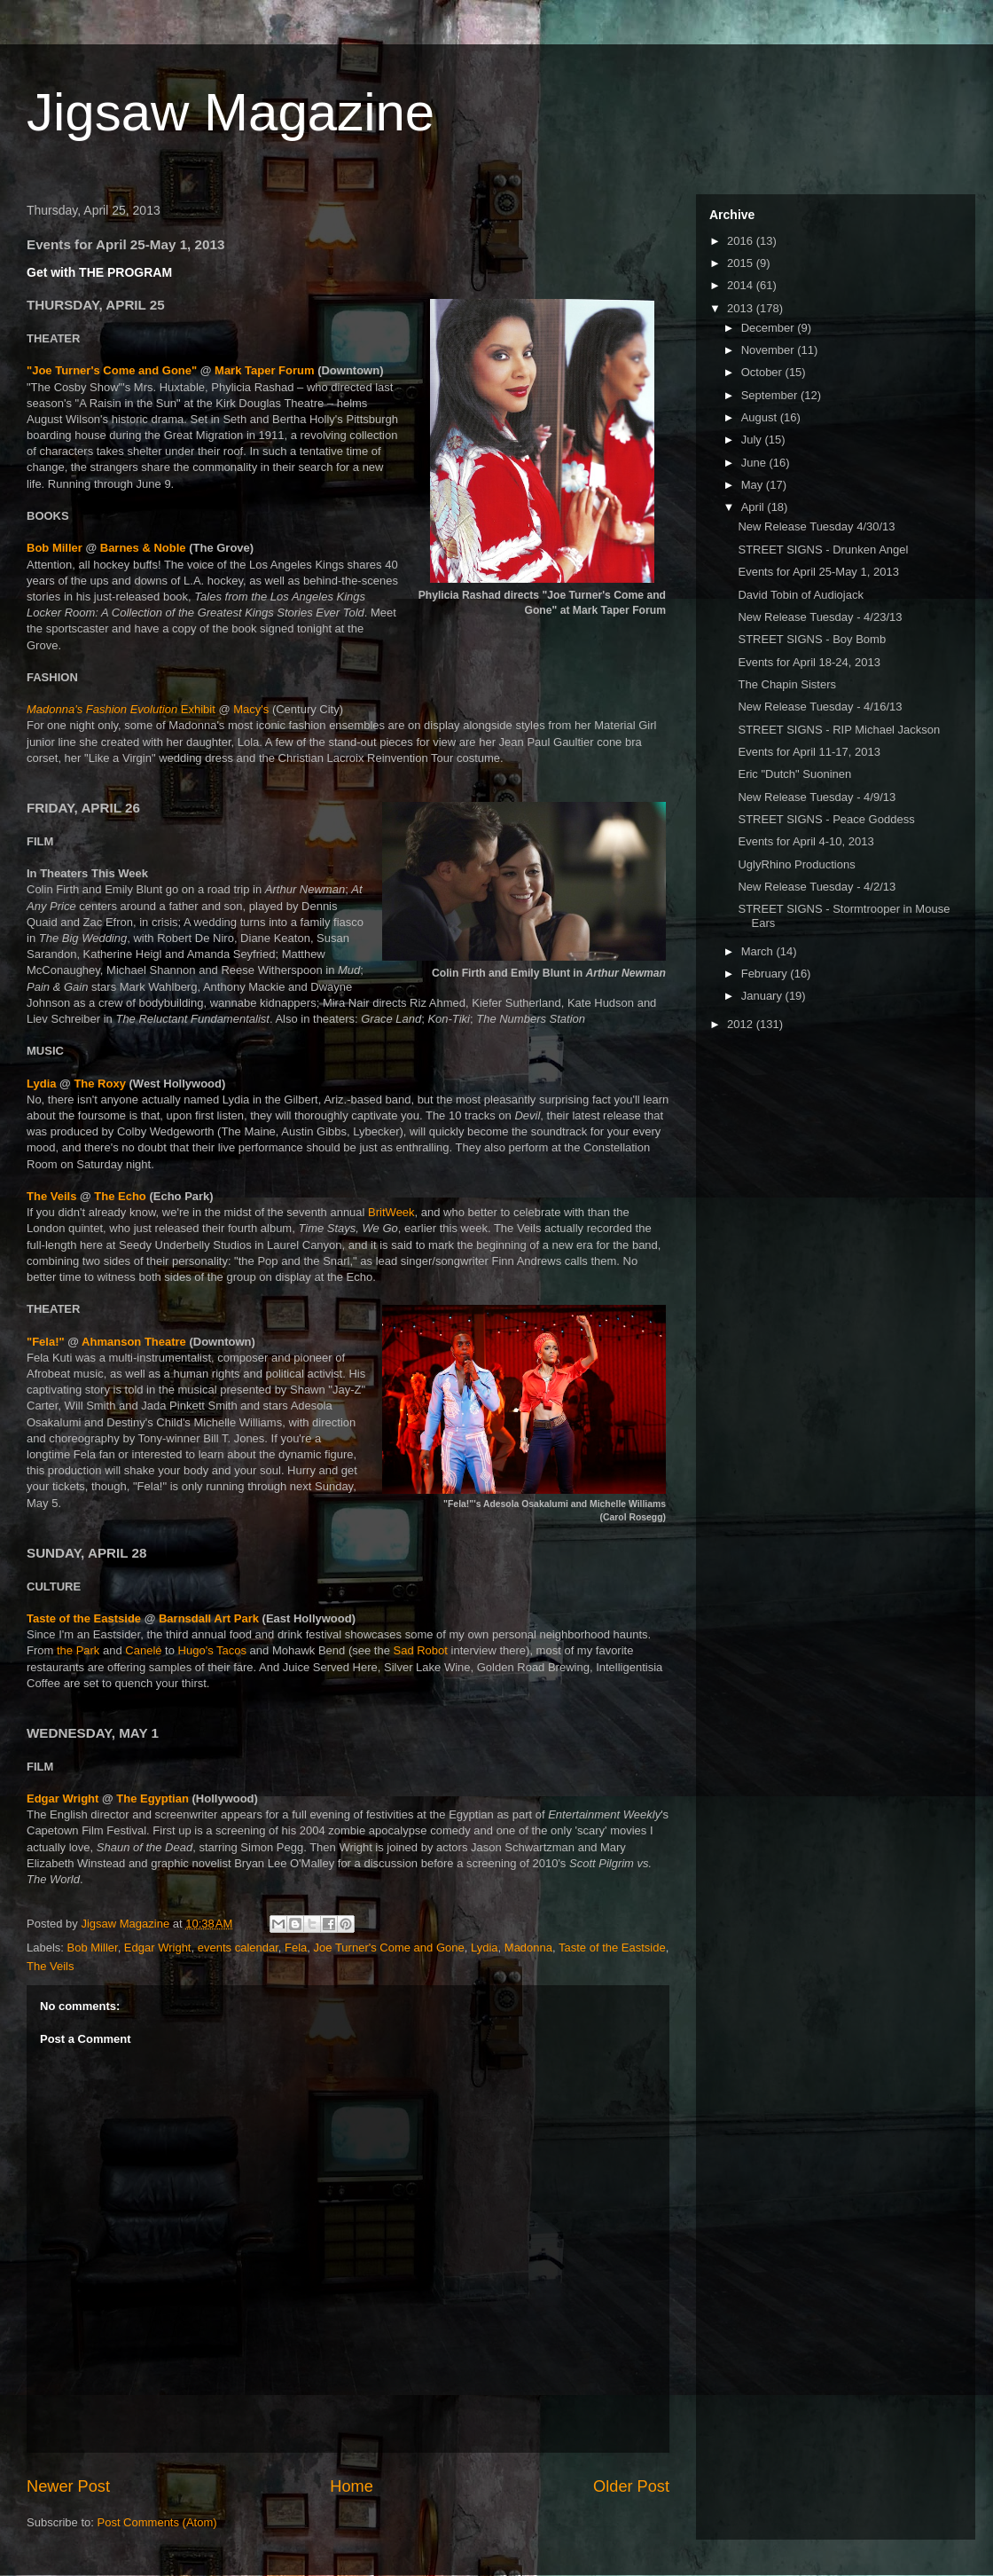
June (755, 462)
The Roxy (100, 1083)
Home (351, 2486)
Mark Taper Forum (264, 370)
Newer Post (68, 2486)
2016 (741, 240)
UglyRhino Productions (796, 864)
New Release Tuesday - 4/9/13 (816, 797)
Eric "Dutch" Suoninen (794, 774)
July (753, 439)
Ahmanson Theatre (134, 1341)
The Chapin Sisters (787, 684)
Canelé (143, 1650)
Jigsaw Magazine (230, 112)
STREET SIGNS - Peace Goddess (826, 819)
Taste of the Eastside (84, 1618)
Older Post (631, 2486)
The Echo (120, 1196)
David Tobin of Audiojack (800, 594)
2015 (741, 263)
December (769, 327)
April (754, 507)
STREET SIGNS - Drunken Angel (823, 549)
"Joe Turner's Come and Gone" (112, 370)
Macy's (251, 709)
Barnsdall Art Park (209, 1618)
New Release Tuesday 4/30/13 (816, 526)
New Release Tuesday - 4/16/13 (820, 706)
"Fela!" (46, 1341)
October (763, 372)
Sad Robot (420, 1650)
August (760, 417)
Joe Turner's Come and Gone (389, 1947)
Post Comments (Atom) (157, 2522)
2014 (741, 285)
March (759, 951)
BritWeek (391, 1212)
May (753, 484)
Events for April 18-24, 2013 (809, 662)
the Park (78, 1650)
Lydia (43, 1083)
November (769, 350)
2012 (741, 1024)
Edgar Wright (62, 1798)
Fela (296, 1947)
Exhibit (122, 709)
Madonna (528, 1947)
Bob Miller (54, 547)
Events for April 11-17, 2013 (809, 751)
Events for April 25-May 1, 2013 (818, 571)
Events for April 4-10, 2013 (805, 841)
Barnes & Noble (143, 547)
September (771, 395)
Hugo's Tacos (212, 1650)
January (763, 995)
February (766, 973)
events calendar (238, 1947)
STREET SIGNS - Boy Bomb (812, 639)
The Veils (51, 1196)
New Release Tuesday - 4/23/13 (820, 617)
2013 (741, 308)
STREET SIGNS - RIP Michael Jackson (839, 729)
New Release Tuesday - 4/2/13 (816, 886)
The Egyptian (152, 1798)
